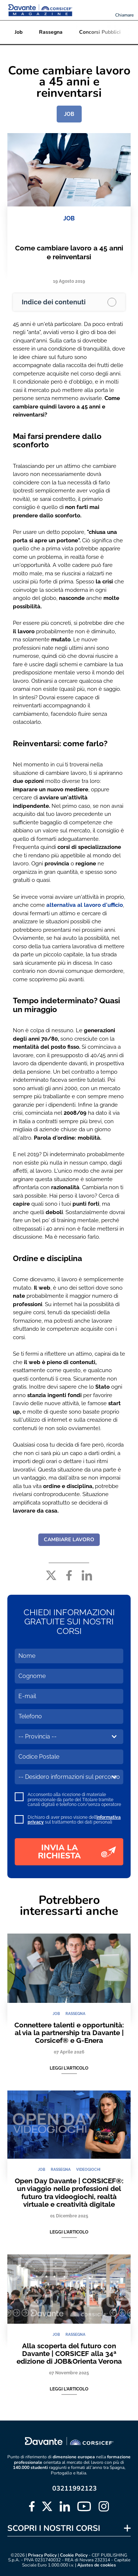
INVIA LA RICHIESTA (77, 1851)
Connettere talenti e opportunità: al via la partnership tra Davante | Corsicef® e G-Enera (69, 2033)
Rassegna (51, 32)
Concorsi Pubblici (100, 32)
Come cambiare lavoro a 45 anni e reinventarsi (69, 252)
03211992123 (74, 2488)
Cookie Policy (74, 2555)
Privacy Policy (42, 2555)
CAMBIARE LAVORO (69, 1539)
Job (18, 32)
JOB (69, 114)
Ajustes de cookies (96, 2565)
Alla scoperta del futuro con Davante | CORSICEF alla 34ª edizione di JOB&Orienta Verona (69, 2354)
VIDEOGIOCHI (88, 2170)
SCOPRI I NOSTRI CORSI (53, 2528)
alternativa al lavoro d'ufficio (84, 905)
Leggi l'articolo (69, 2068)
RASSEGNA (75, 2014)
